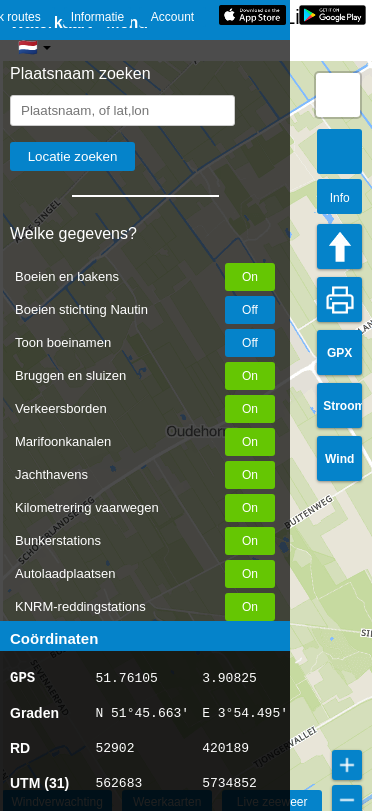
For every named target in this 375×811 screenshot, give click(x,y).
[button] (338, 95)
